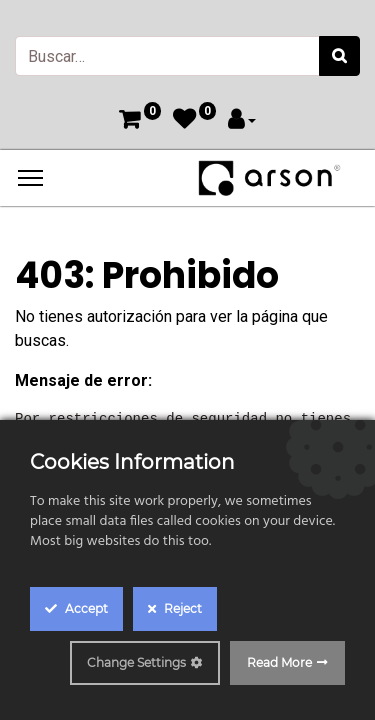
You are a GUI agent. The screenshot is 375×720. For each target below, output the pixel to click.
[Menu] (30, 178)
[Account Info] (242, 121)
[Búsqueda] (339, 56)
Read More (279, 662)
